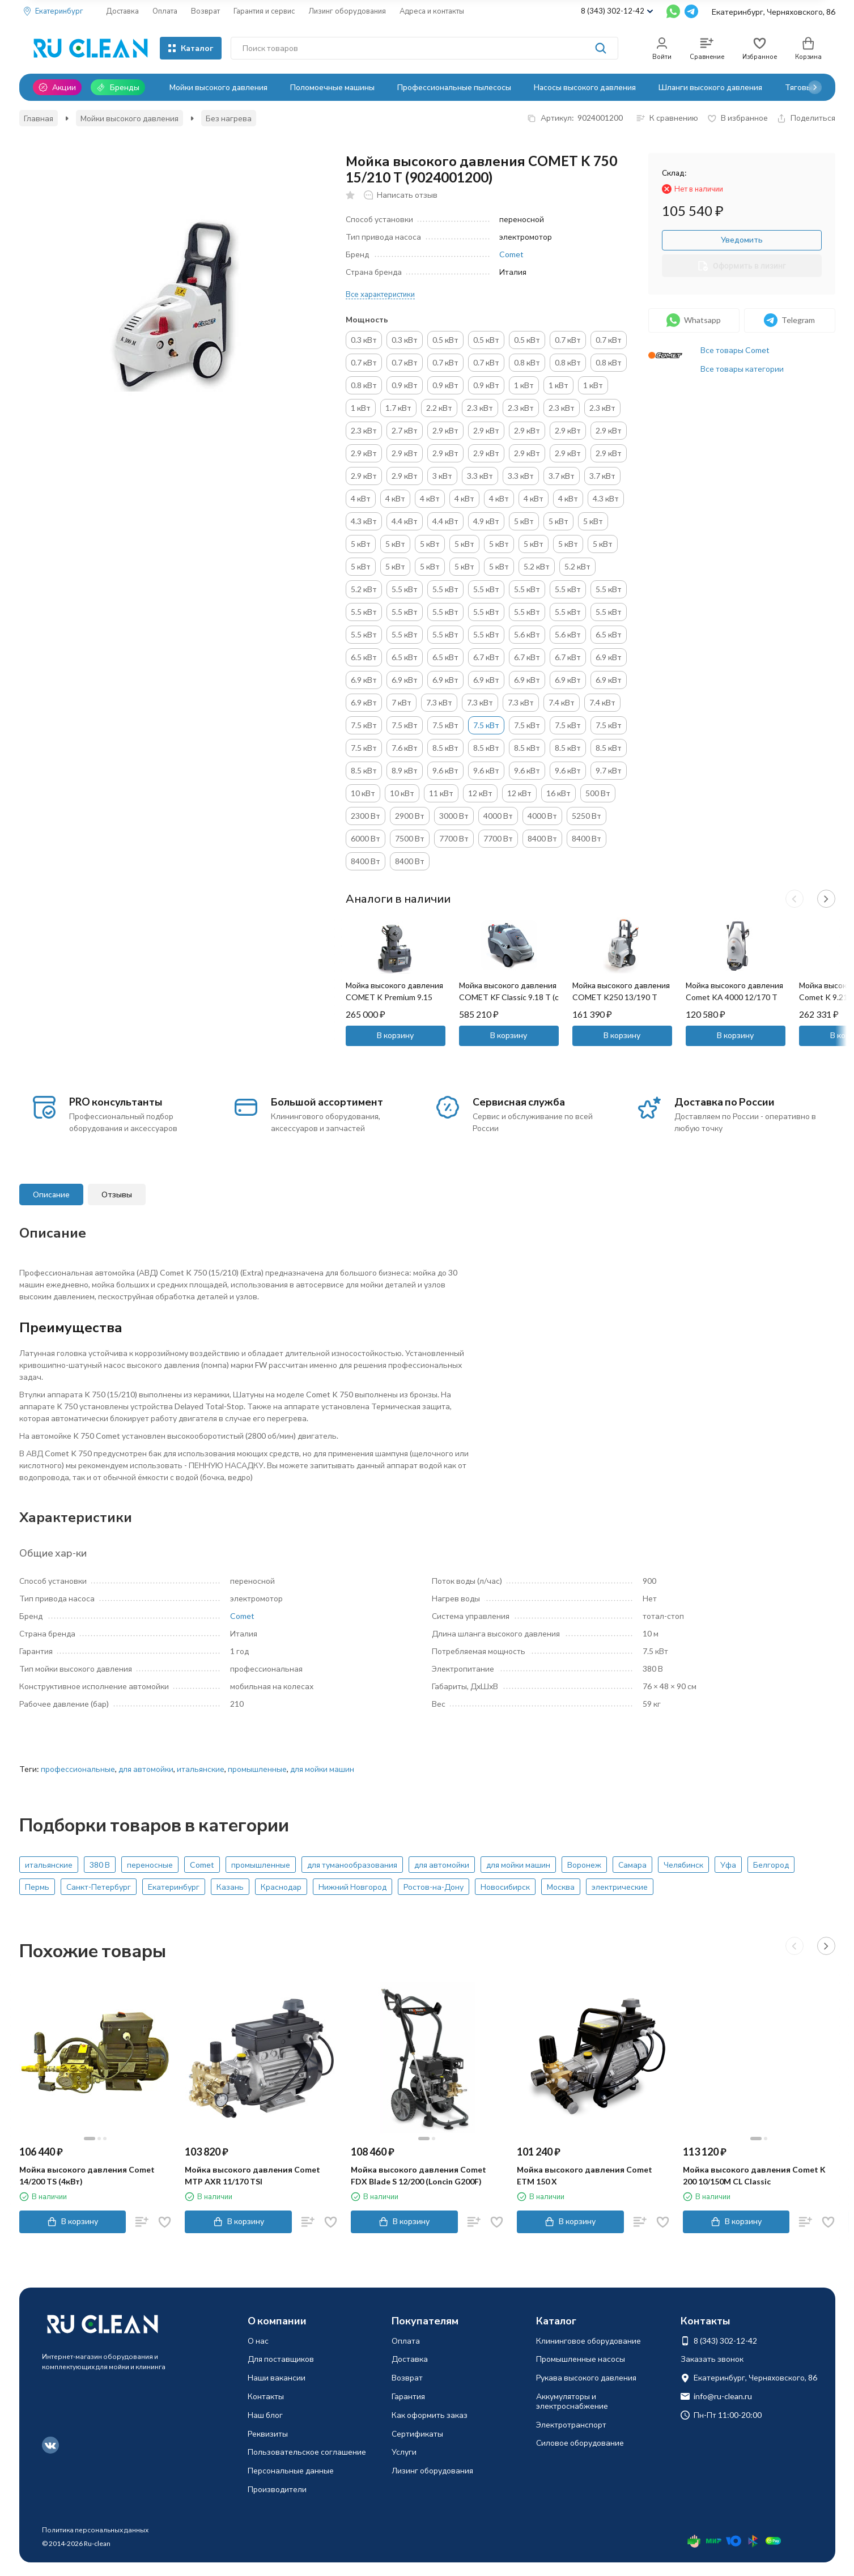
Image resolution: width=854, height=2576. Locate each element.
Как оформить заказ (430, 2415)
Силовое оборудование (580, 2442)
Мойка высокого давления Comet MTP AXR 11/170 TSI (252, 2175)
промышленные (257, 1769)
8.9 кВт (405, 770)
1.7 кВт (398, 408)
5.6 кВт (527, 634)
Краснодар (281, 1886)
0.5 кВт (445, 340)
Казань (230, 1886)
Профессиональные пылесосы (454, 87)
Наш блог (265, 2415)
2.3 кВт (480, 408)
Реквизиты (268, 2433)
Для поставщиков (281, 2359)
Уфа (728, 1864)
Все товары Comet (735, 350)
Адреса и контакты (432, 10)
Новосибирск (505, 1886)
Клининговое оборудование (588, 2340)
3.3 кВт (480, 476)
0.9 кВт (405, 385)
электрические (620, 1886)
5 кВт (524, 521)
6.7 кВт (486, 657)
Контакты (266, 2396)
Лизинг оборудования (347, 10)
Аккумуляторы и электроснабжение (572, 2401)
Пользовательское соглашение (307, 2451)
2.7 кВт (405, 430)
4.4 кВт (405, 521)
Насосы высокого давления (585, 87)
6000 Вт (365, 838)
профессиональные (78, 1769)
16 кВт (558, 793)
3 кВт (442, 476)
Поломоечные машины (332, 87)
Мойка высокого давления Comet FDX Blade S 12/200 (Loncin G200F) (418, 2175)
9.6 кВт (445, 770)
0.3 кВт (364, 340)
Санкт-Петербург (98, 1886)
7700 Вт (454, 838)
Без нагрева (229, 118)
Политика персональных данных (95, 2530)
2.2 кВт (439, 408)
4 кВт (361, 498)
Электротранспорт (571, 2424)
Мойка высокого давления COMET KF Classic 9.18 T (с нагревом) (509, 997)
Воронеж (584, 1864)
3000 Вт (454, 816)
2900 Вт (409, 816)
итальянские (200, 1769)
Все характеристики (380, 294)
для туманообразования (352, 1864)
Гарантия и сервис (264, 10)
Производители (277, 2489)
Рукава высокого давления (586, 2377)
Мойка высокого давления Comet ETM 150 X (584, 2175)
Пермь (37, 1886)
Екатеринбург (173, 1886)
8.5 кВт (445, 748)
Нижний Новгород (352, 1886)
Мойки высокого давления (218, 87)
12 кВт (480, 793)
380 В (100, 1864)
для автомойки (145, 1769)
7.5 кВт (364, 725)
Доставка (122, 10)
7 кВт (401, 702)
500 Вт (597, 793)
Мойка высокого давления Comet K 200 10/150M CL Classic (754, 2175)
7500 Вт (409, 838)
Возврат (205, 10)
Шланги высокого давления (710, 87)
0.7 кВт (568, 340)
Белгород (771, 1864)
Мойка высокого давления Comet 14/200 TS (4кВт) (87, 2175)
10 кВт (363, 793)
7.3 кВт (439, 702)
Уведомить (742, 239)
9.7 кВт (609, 770)
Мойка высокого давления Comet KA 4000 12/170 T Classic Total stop (734, 997)
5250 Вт (586, 816)
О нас (258, 2340)
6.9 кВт (609, 657)
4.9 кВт (486, 521)
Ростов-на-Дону (433, 1886)
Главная (38, 118)
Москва (561, 1886)
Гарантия (408, 2396)
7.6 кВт (405, 748)
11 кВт (441, 793)
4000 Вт (498, 816)
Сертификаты (417, 2433)
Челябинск (683, 1864)
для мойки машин (322, 1769)
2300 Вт (365, 816)
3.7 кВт (562, 476)
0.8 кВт (527, 362)
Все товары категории (742, 368)
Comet (511, 254)
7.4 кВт (562, 702)
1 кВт (524, 385)
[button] (815, 87)
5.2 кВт (537, 566)
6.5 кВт (609, 634)
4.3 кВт (606, 498)
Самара (632, 1864)
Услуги (404, 2451)
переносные (150, 1864)
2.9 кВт (445, 430)
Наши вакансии (276, 2377)
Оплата (164, 10)
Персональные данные (291, 2470)
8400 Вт (542, 838)
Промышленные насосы (580, 2359)
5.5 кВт (405, 589)
